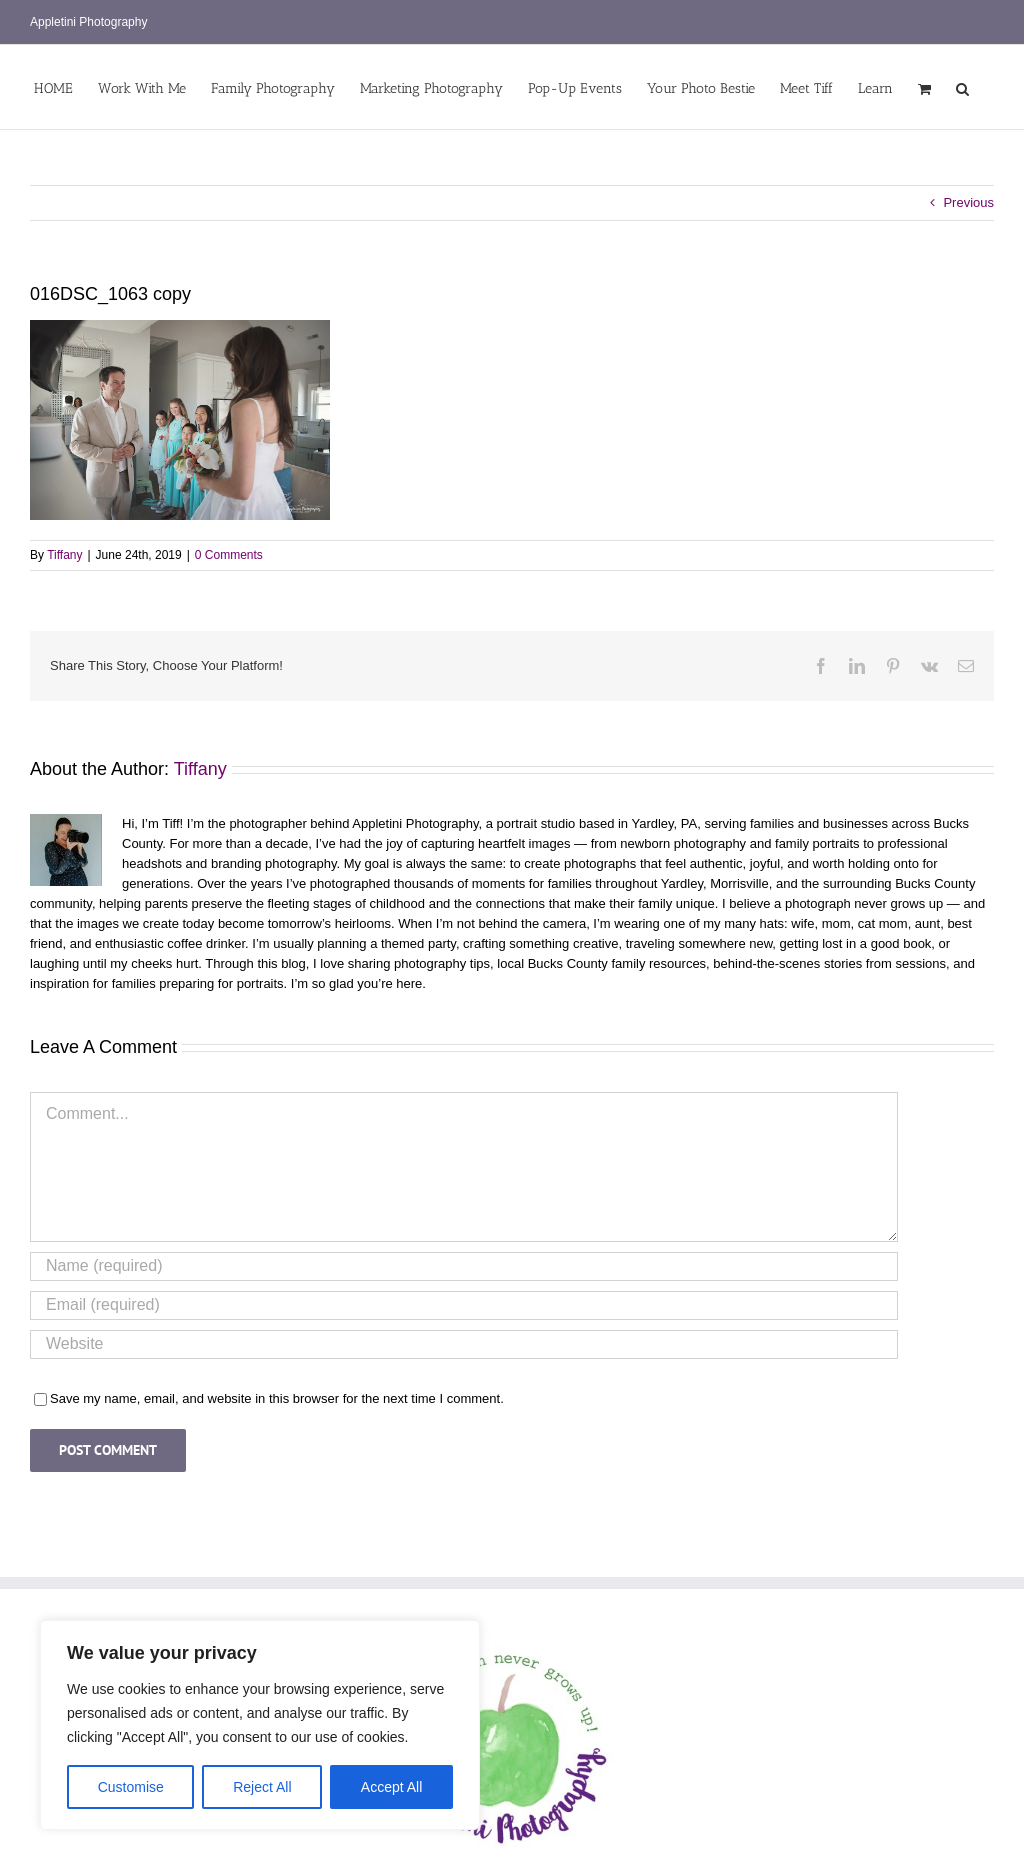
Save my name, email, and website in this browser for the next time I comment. (277, 1398)
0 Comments (229, 555)
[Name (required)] (464, 1266)
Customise (131, 1787)
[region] (260, 1725)
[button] (962, 87)
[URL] (464, 1344)
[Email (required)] (464, 1305)
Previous (968, 202)
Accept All (391, 1787)
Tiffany (64, 555)
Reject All (262, 1787)
